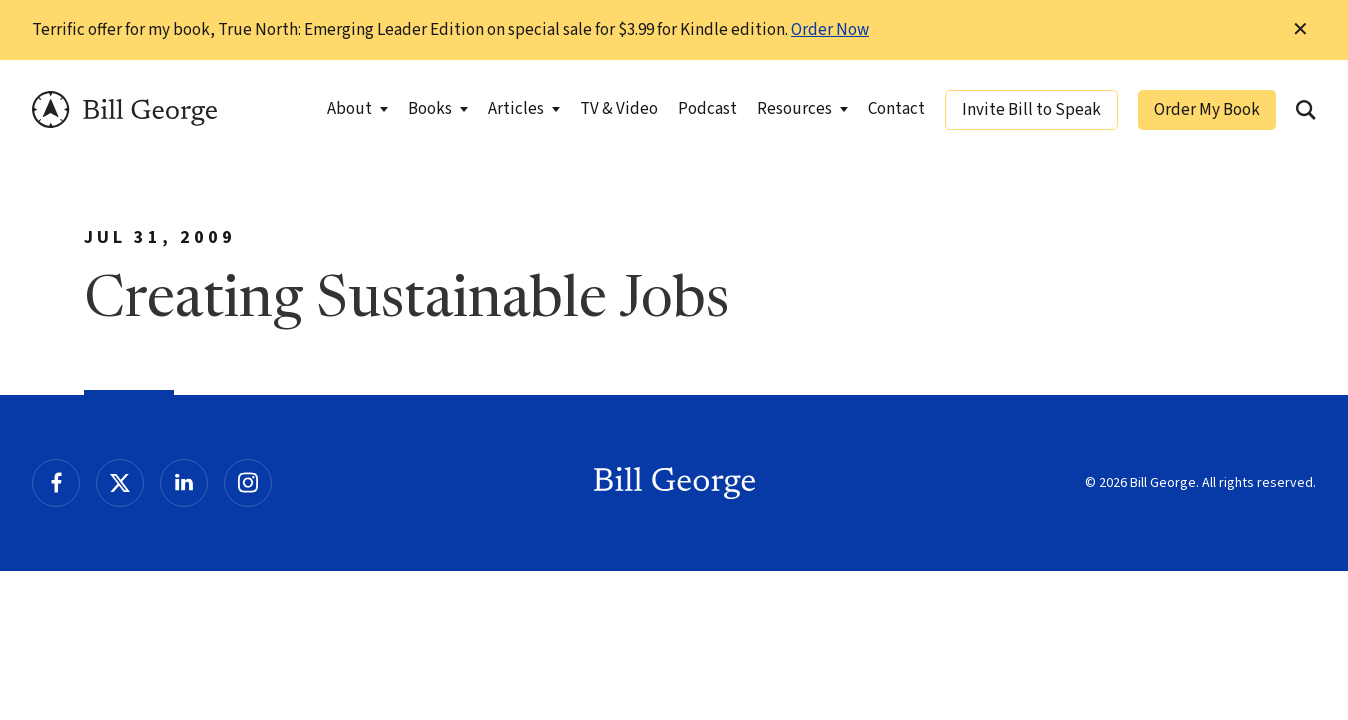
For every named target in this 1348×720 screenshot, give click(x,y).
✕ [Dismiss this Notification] (1300, 30)
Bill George (124, 109)
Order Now (830, 30)
